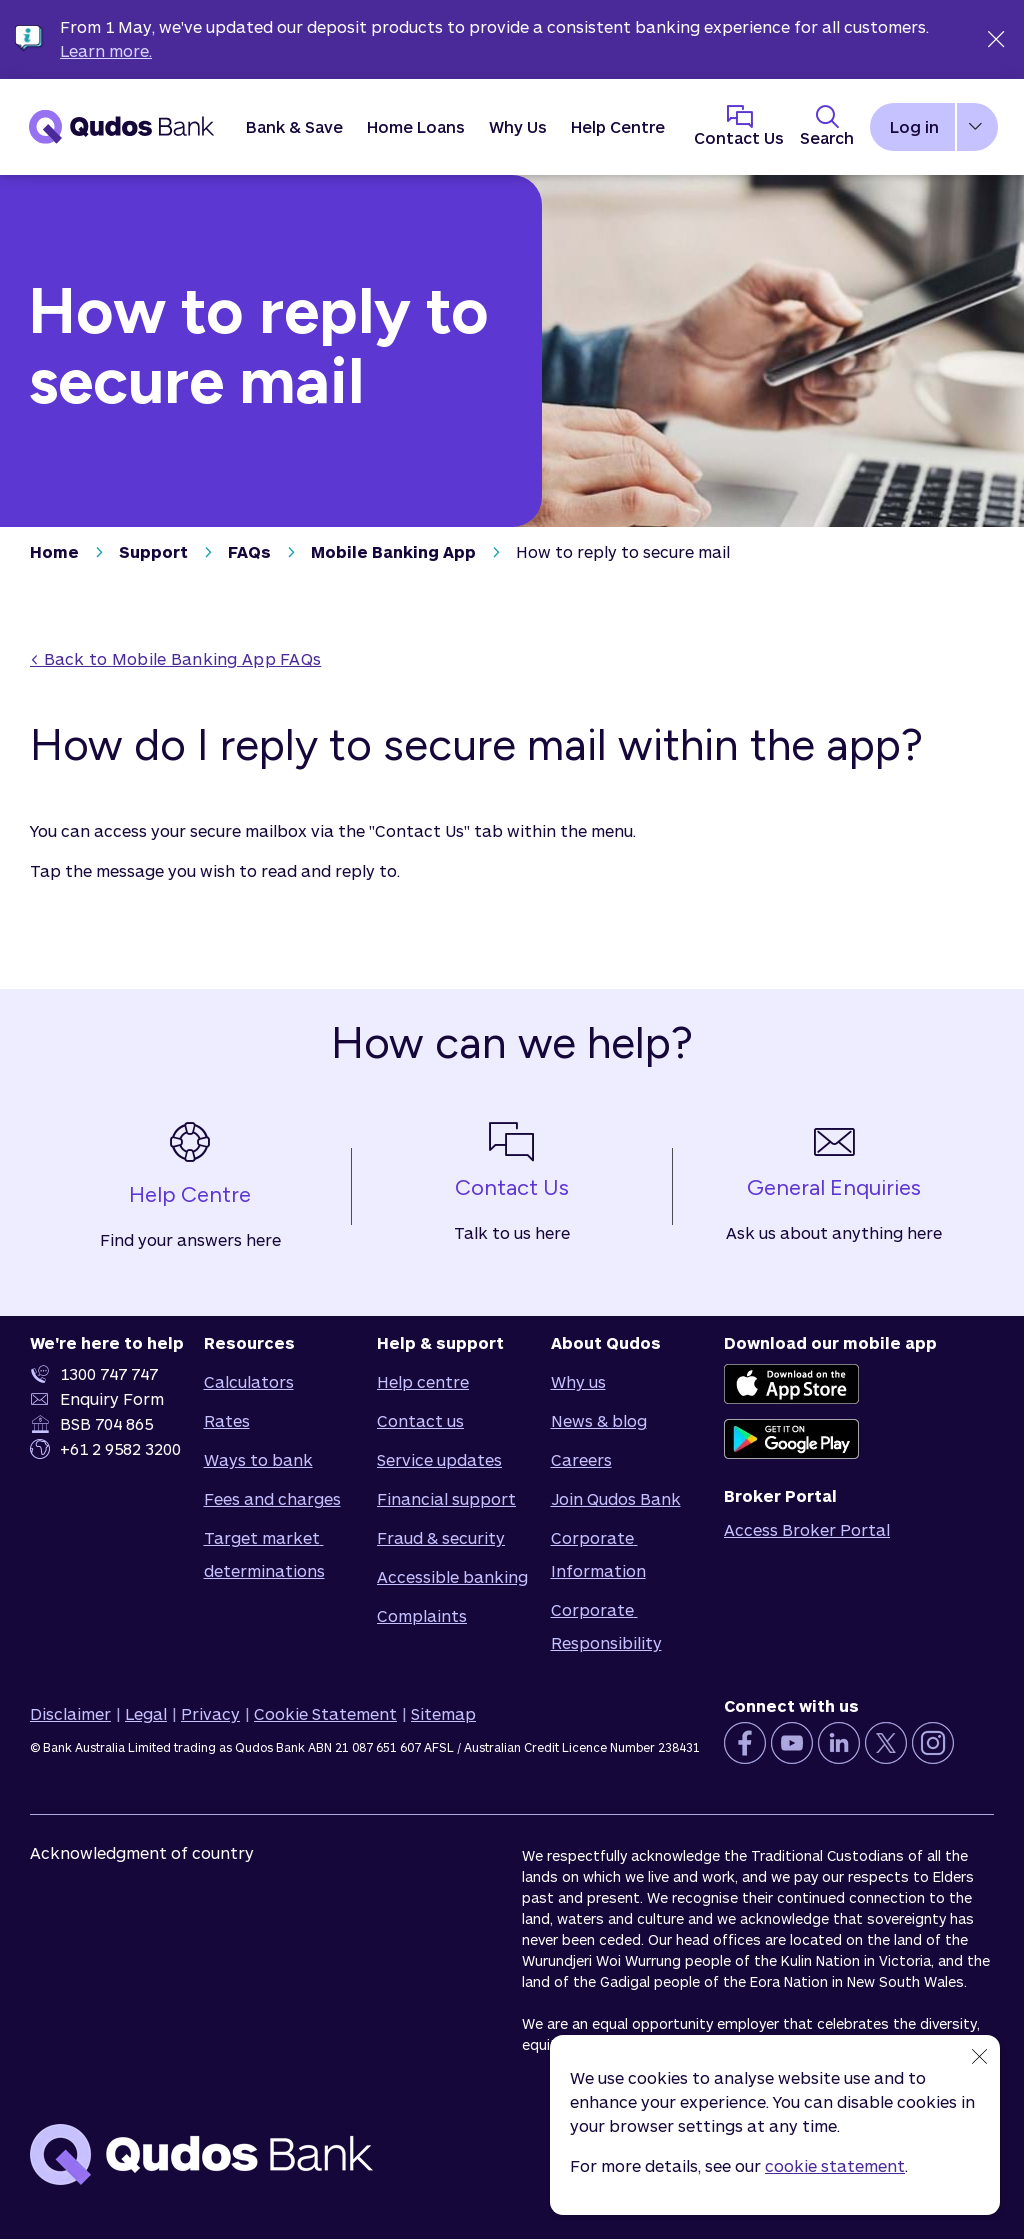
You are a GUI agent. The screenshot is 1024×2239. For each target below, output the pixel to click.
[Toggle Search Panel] (827, 127)
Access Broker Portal (807, 1529)
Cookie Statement (325, 1713)
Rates (227, 1420)
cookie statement (835, 2165)
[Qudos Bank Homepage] (122, 127)
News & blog (599, 1420)
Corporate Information (598, 1554)
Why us (578, 1381)
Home (54, 551)
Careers (581, 1459)
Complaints (422, 1615)
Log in (914, 126)
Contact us (420, 1420)
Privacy (210, 1713)
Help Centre (618, 126)
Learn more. (106, 50)
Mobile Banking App (393, 551)
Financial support (446, 1498)
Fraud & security (441, 1537)
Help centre (423, 1381)
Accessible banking (452, 1576)
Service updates (439, 1459)
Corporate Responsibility (606, 1626)
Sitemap (443, 1713)
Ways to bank (258, 1459)
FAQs (249, 551)
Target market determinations (264, 1554)
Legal (146, 1713)
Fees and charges (272, 1498)
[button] (294, 127)
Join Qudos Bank (616, 1498)
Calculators (249, 1381)
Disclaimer (70, 1713)
